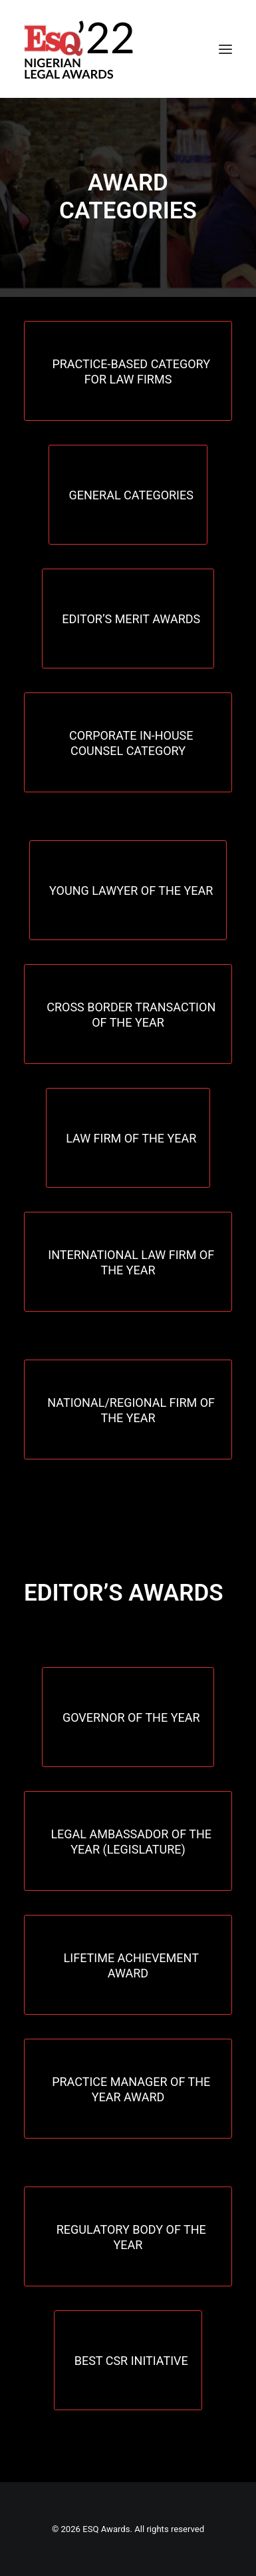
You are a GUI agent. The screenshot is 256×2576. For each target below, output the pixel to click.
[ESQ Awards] (80, 49)
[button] (225, 49)
